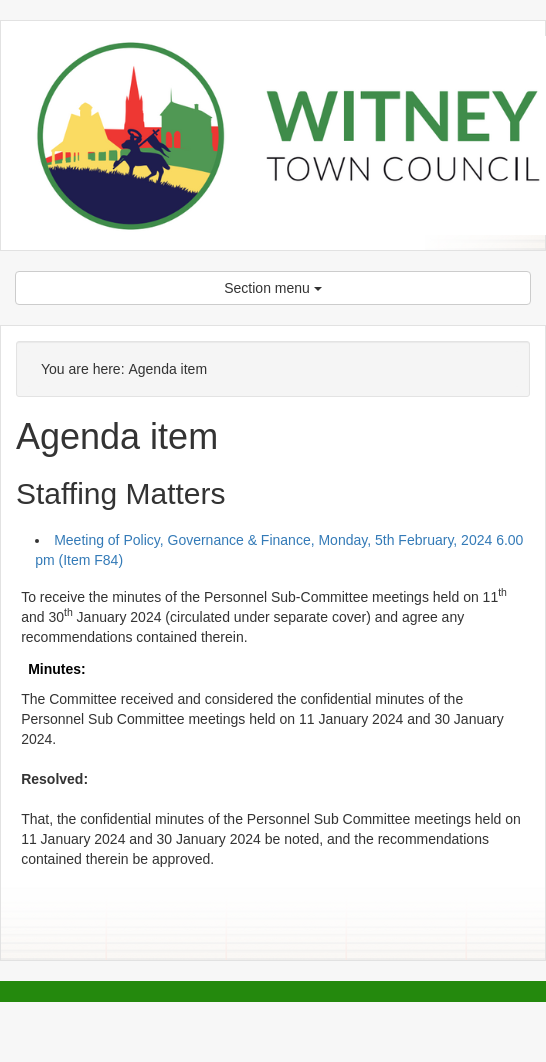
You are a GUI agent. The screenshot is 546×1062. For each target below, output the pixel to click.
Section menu (273, 288)
